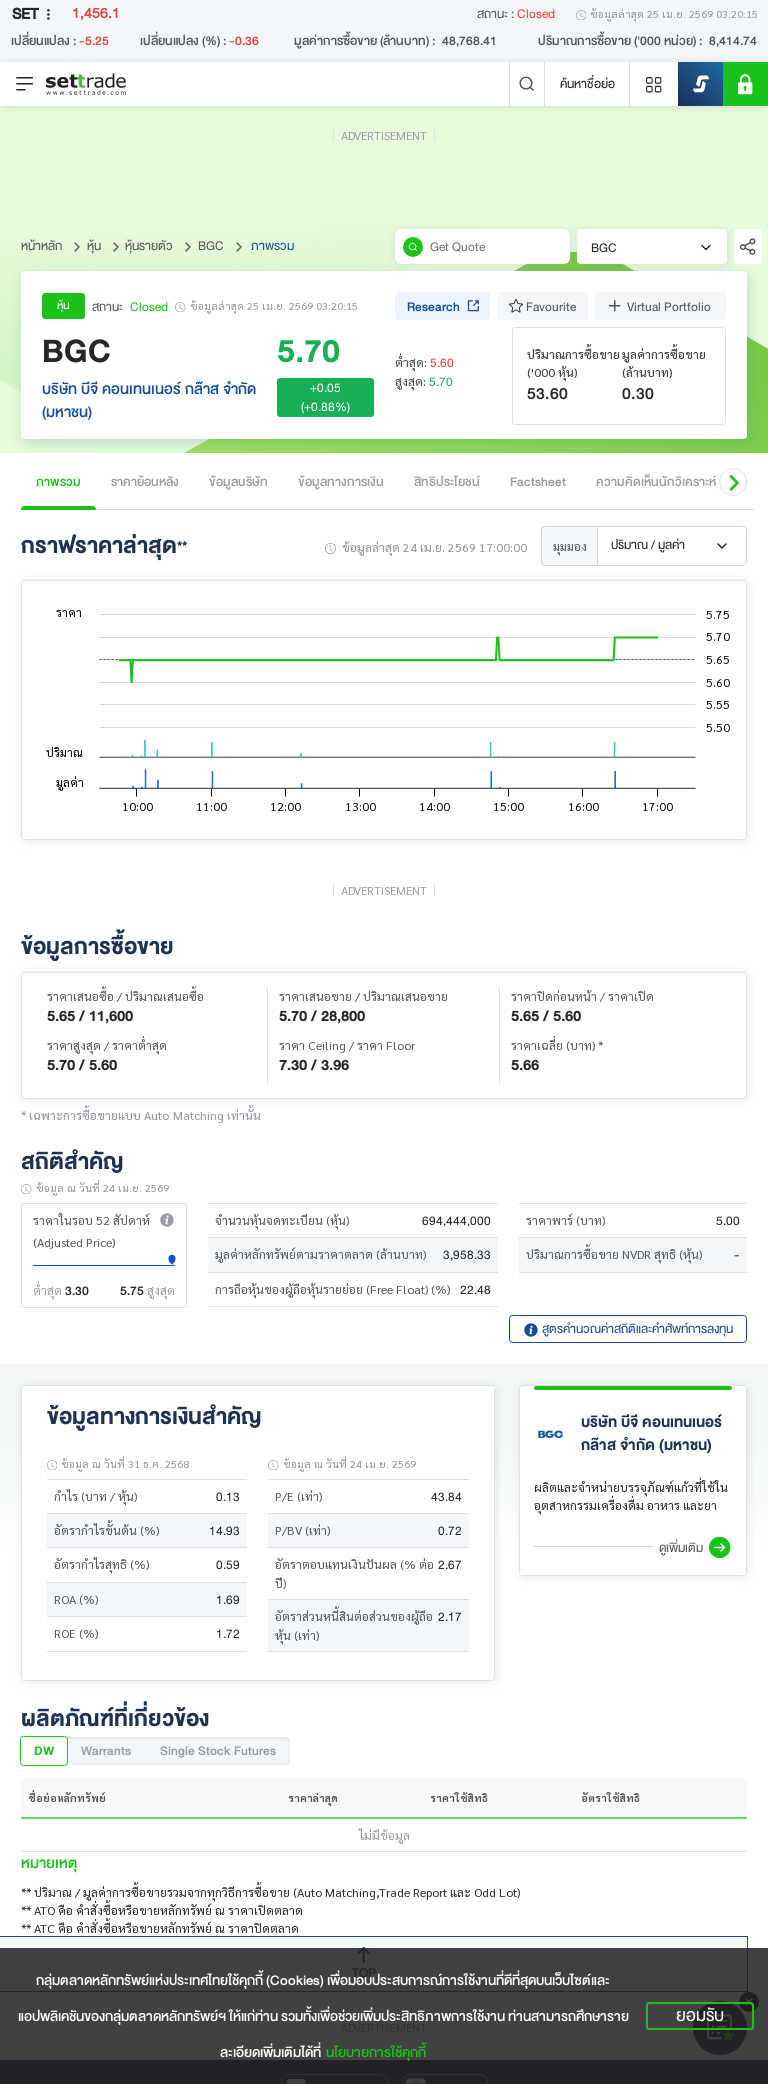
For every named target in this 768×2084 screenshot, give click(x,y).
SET (35, 14)
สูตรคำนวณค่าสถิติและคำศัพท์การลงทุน (628, 1328)
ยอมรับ (700, 2016)
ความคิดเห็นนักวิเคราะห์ (656, 481)
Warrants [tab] (106, 1750)
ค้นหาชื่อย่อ (587, 83)
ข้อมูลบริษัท (238, 481)
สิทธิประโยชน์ (447, 481)
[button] (733, 482)
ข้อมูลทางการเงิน (341, 481)
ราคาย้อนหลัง (145, 481)
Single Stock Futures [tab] (218, 1750)
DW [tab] (44, 1750)
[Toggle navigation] (25, 84)
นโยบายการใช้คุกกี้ (376, 2052)
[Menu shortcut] (654, 84)
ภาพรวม (58, 481)
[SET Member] (745, 84)
